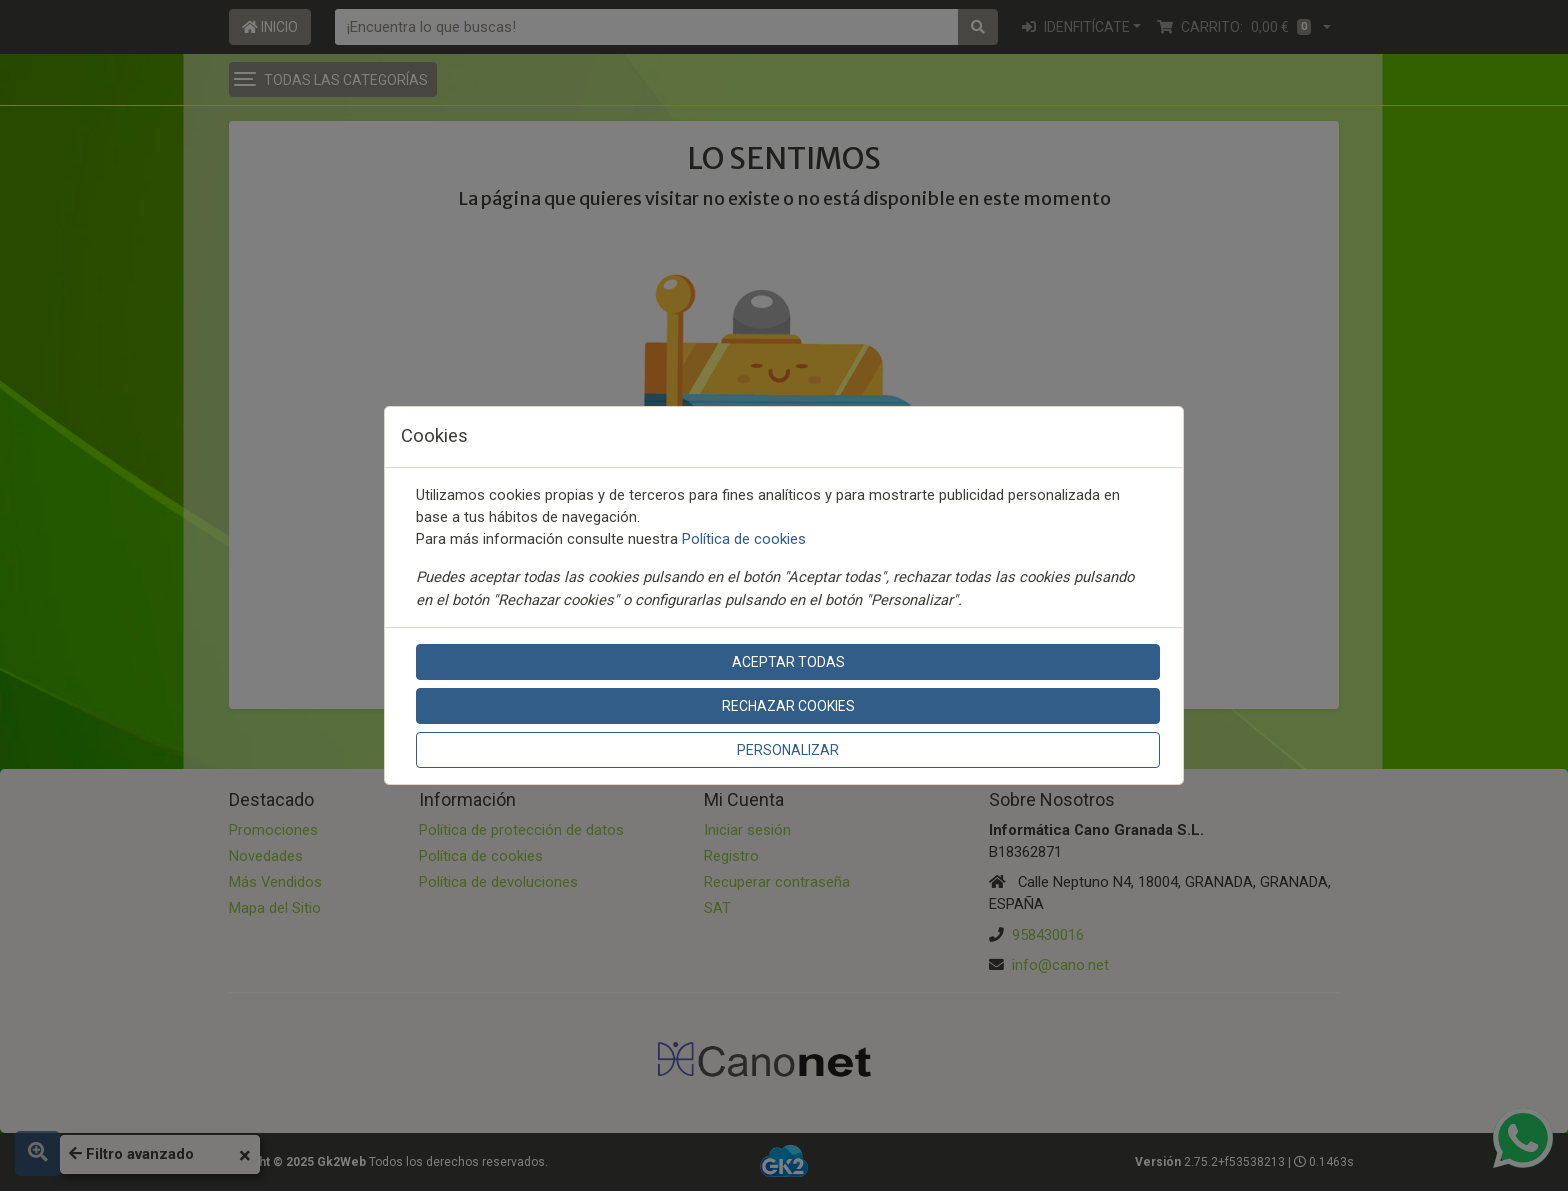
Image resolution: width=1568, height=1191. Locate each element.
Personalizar (788, 750)
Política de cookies (744, 539)
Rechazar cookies (788, 706)
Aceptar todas (788, 662)
